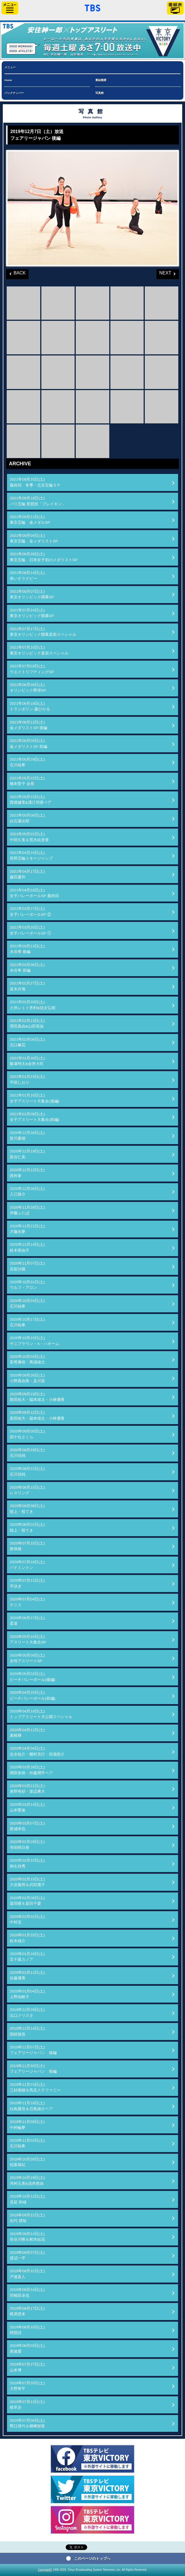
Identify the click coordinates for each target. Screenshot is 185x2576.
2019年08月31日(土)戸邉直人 (27, 2274)
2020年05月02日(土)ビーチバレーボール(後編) (32, 1676)
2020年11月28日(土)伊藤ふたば (27, 1210)
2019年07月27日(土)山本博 (27, 2367)
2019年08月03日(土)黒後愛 (27, 2348)
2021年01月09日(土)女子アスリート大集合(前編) (34, 1117)
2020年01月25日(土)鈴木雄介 (27, 1938)
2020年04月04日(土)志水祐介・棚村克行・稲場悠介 (37, 1751)
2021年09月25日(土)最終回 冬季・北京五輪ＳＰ (35, 482)
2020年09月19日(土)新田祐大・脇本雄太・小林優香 (37, 1397)
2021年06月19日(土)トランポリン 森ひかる (30, 706)
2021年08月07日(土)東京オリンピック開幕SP (32, 594)
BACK (16, 272)
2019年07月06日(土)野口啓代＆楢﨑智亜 (27, 2423)
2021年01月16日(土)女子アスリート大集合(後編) (34, 1098)
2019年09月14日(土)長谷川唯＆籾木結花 (27, 2236)
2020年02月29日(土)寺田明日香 (27, 1844)
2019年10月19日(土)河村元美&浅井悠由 (27, 2180)
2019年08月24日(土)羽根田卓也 (27, 2292)
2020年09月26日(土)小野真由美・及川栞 (27, 1378)
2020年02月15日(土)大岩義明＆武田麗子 (27, 1882)
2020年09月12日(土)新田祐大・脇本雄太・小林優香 (37, 1415)
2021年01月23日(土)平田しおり (27, 1079)
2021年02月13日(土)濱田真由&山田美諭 (27, 1023)
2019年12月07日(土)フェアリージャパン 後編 (33, 2050)
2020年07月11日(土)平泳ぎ (27, 1583)
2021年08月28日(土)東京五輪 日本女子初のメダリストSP (43, 557)
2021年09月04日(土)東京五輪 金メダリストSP (34, 538)
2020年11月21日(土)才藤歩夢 (27, 1229)
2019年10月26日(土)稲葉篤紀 (27, 2162)
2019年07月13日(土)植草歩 (27, 2404)
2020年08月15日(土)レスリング (27, 1490)
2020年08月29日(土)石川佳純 (27, 1453)
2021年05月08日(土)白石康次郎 (27, 818)
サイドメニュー (9, 8)
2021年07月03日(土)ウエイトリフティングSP (32, 669)
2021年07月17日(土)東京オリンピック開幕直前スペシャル (43, 632)
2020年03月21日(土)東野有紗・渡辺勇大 (27, 1789)
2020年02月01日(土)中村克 (27, 1919)
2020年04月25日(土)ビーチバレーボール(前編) (32, 1695)
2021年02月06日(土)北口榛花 (27, 1042)
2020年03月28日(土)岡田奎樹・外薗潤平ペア (31, 1770)
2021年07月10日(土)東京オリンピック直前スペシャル (39, 650)
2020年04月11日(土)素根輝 (27, 1733)
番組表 (175, 8)
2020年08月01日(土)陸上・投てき (27, 1527)
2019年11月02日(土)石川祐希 (27, 2143)
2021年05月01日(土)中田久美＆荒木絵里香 (29, 837)
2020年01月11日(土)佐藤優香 (27, 1975)
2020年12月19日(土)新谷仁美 (27, 1154)
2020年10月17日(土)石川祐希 (27, 1322)
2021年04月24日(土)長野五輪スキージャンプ (31, 855)
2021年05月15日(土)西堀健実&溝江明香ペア (30, 800)
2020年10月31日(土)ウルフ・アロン (27, 1285)
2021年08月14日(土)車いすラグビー (27, 575)
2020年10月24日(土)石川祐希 (27, 1303)
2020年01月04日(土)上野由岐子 (27, 1994)
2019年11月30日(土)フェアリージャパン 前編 (33, 2069)
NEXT (163, 272)
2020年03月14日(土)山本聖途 (27, 1807)
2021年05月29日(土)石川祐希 (27, 762)
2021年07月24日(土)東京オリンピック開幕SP (32, 613)
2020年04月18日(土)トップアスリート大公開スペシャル (41, 1714)
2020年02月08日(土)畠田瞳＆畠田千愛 (27, 1901)
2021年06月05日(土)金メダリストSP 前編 (28, 743)
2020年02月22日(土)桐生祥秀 (27, 1863)
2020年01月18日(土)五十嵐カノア (27, 1956)
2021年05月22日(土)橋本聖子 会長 (27, 781)
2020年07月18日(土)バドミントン (27, 1565)
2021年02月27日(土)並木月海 (27, 986)
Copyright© (45, 2569)
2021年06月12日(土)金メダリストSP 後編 (28, 725)
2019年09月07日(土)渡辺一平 (27, 2255)
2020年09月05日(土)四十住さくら (27, 1434)
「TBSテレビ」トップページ (92, 7)
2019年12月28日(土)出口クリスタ (27, 2012)
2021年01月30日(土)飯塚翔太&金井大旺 (27, 1061)
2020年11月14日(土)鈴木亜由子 (27, 1247)
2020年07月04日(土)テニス (27, 1602)
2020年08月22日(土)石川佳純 (27, 1471)
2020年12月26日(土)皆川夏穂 (27, 1135)
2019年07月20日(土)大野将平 (27, 2386)
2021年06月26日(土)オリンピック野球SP (28, 687)
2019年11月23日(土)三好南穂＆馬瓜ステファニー (35, 2087)
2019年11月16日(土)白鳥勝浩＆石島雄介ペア (31, 2106)
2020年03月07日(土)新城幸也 (27, 1826)
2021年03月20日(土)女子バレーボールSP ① (30, 930)
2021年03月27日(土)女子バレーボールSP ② (30, 911)
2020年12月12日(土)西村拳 (27, 1173)
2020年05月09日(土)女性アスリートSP (27, 1658)
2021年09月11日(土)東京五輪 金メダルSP (30, 520)
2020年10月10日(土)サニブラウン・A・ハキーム (34, 1341)
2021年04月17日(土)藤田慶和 (27, 874)
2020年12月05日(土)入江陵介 (27, 1191)
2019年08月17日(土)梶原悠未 (27, 2311)
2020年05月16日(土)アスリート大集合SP (28, 1639)
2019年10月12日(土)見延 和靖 (27, 2199)
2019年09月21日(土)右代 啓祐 (27, 2218)
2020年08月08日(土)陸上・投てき (27, 1509)
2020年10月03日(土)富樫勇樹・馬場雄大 (27, 1359)
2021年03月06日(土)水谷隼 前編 (27, 967)
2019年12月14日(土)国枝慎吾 (27, 2031)
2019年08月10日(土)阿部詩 (27, 2330)
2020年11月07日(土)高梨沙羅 (27, 1266)
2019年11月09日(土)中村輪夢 (27, 2124)
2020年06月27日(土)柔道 (27, 1621)
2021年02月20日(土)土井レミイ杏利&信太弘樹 (32, 1005)
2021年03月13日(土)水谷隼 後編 (27, 949)
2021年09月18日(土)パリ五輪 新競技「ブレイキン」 (38, 501)
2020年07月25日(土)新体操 (27, 1546)
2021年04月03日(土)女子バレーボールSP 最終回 (34, 893)
